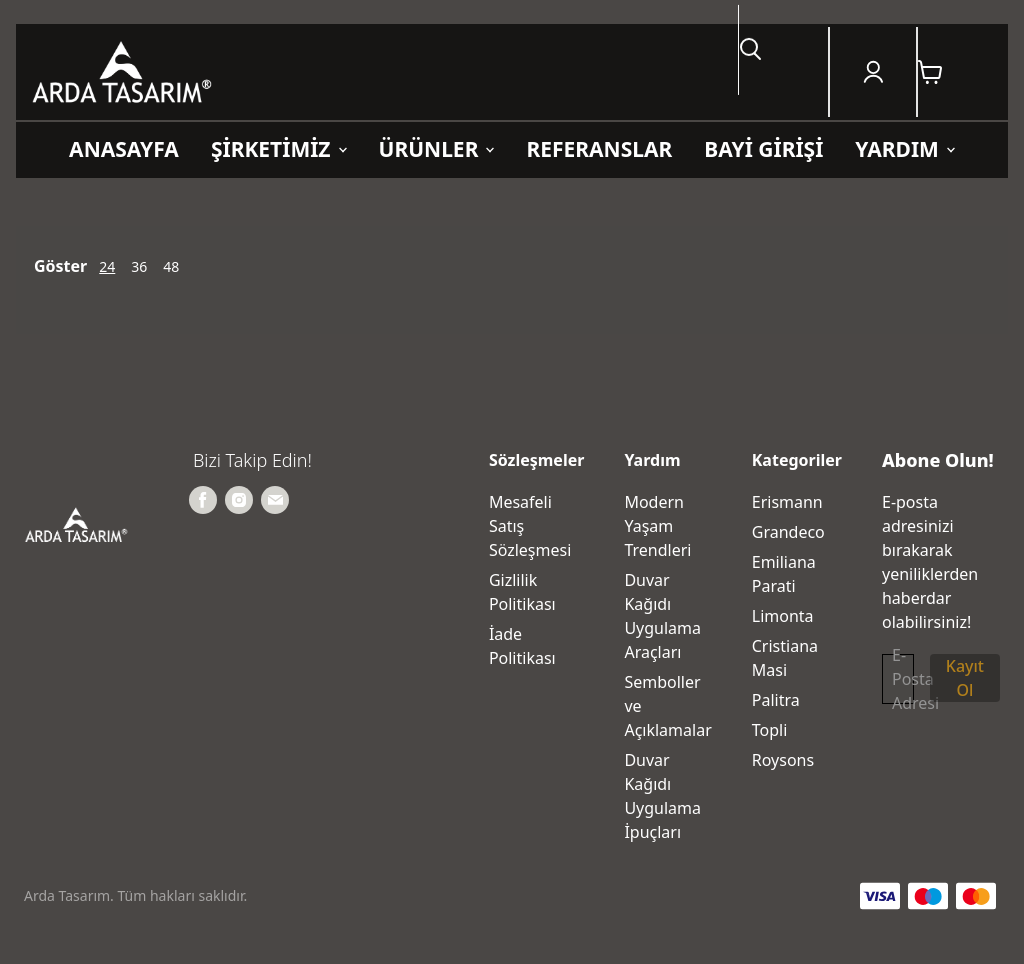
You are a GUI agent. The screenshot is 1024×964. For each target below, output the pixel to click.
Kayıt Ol (965, 678)
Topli (770, 730)
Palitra (776, 700)
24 (107, 266)
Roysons (783, 760)
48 (171, 266)
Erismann (787, 502)
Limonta (783, 616)
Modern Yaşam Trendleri (657, 526)
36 (139, 266)
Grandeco (788, 532)
